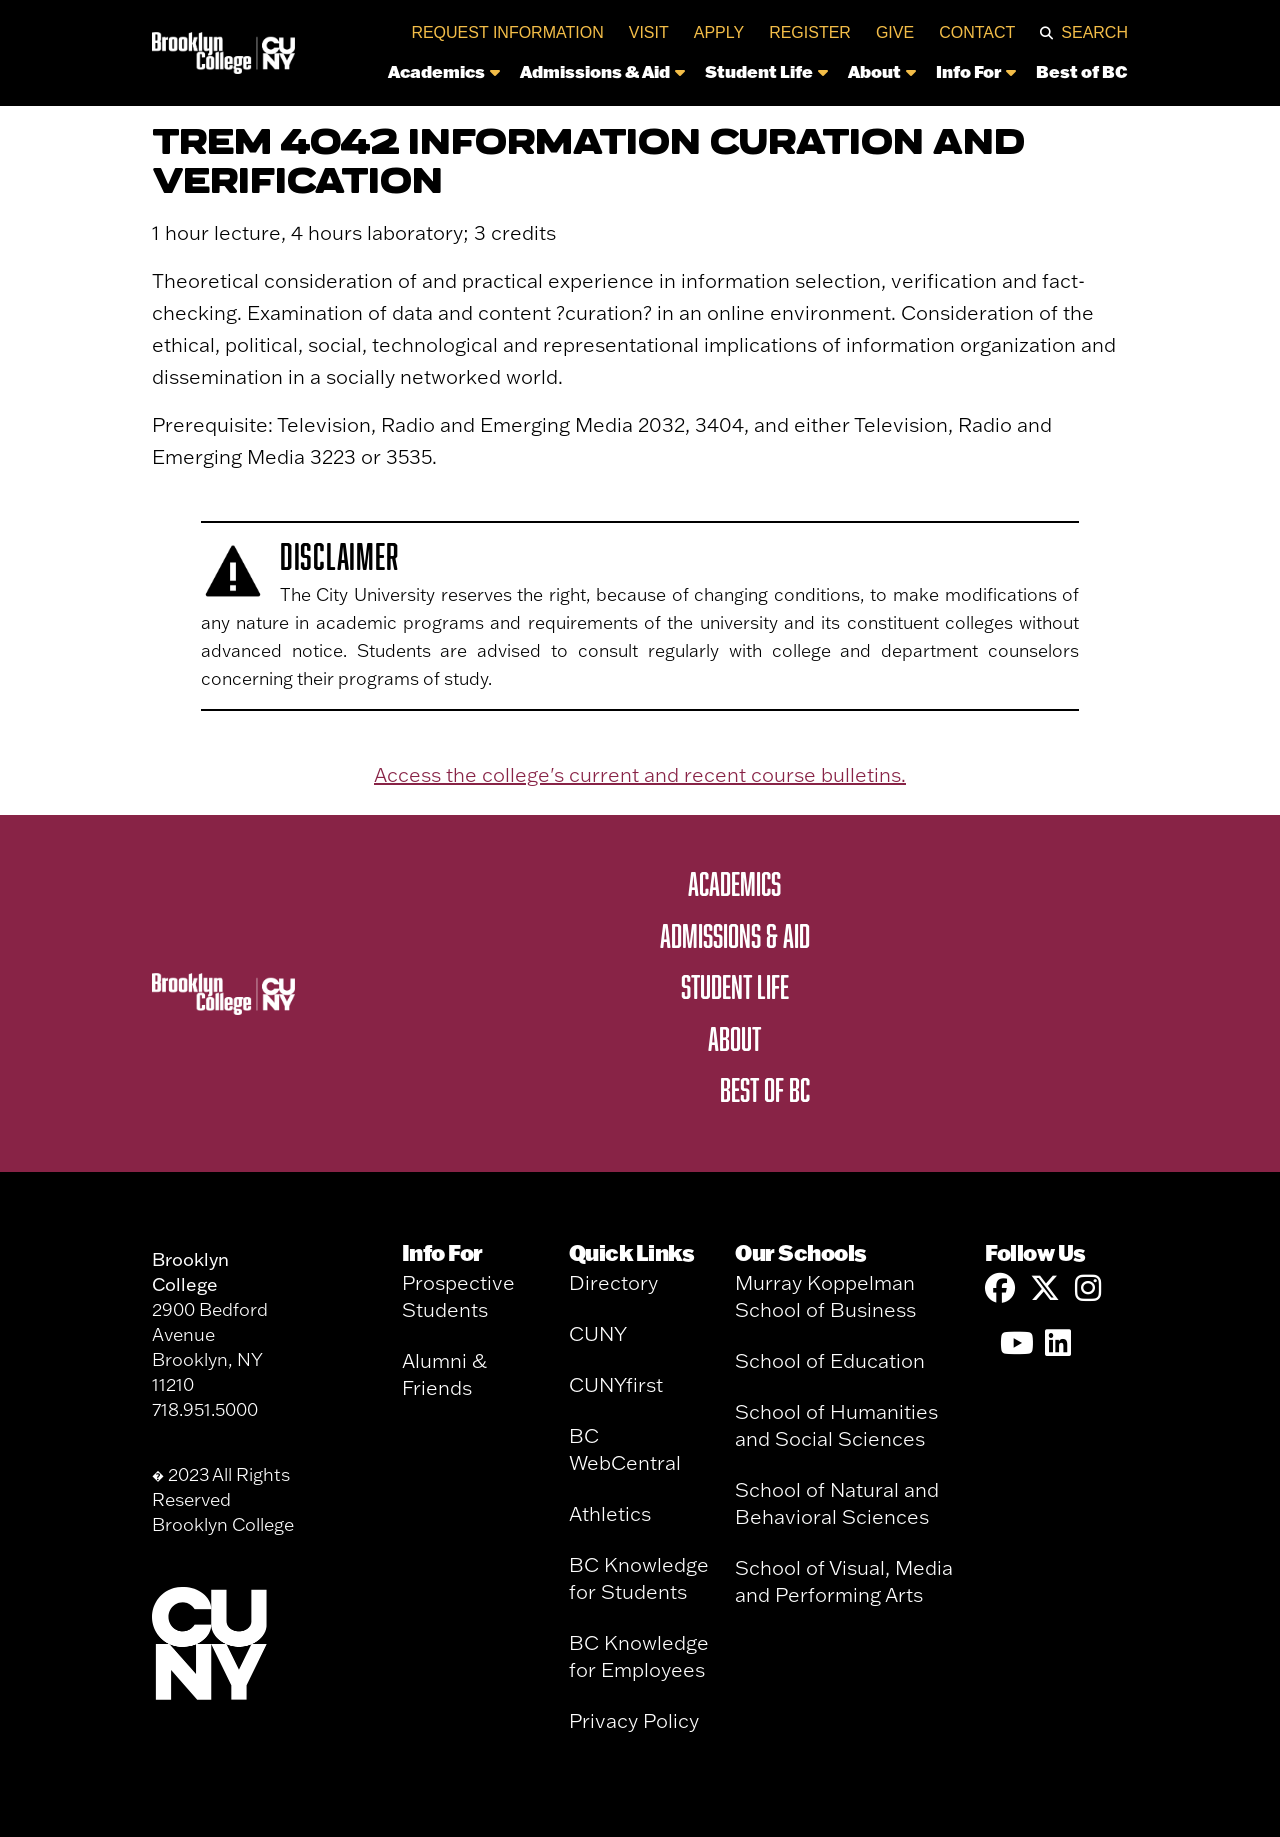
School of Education (830, 1360)
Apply (719, 32)
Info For (976, 71)
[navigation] (717, 76)
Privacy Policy (634, 1720)
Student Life (766, 71)
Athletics (610, 1513)
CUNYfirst (616, 1384)
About (882, 71)
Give (895, 32)
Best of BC (1082, 71)
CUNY (598, 1333)
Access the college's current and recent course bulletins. (640, 774)
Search (1094, 32)
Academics (444, 71)
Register (810, 32)
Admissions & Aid (602, 71)
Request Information (507, 32)
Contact (977, 32)
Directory (613, 1282)
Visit (649, 32)
